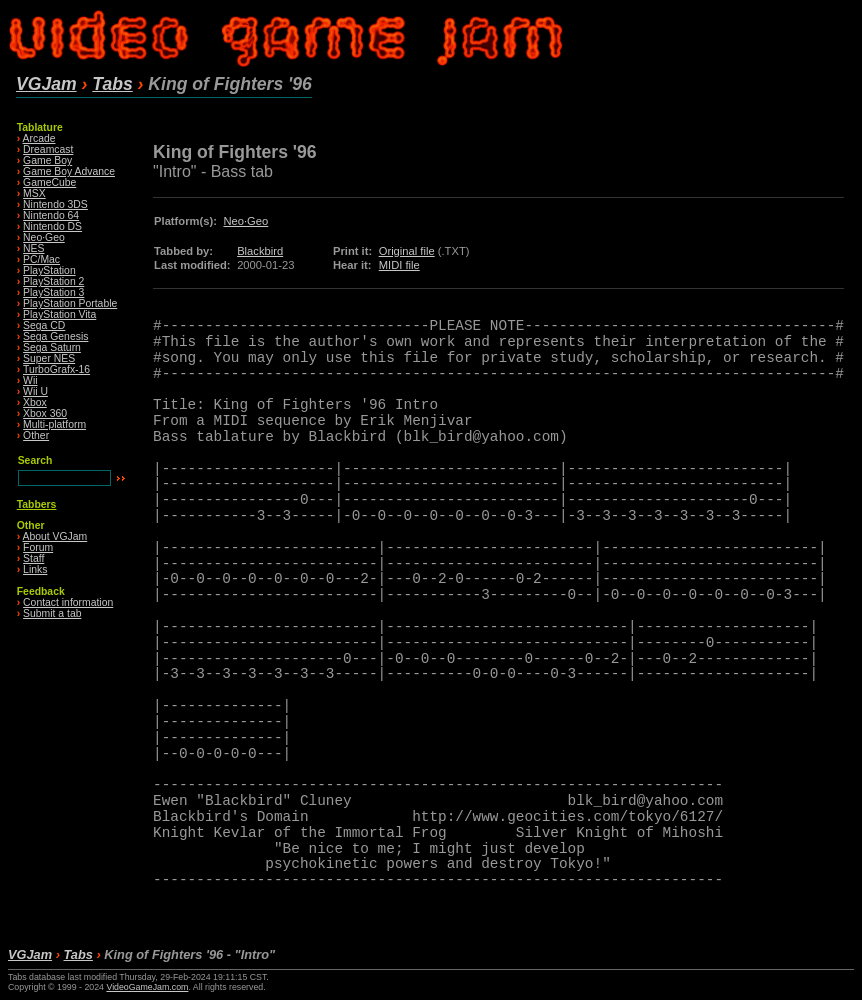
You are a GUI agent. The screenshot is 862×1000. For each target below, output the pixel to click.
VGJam (46, 84)
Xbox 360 (45, 413)
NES (33, 248)
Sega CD (44, 325)
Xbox (35, 402)
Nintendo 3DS (55, 204)
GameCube (49, 182)
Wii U (35, 391)
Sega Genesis (55, 336)
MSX (34, 193)
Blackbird (260, 251)
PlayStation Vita (59, 314)
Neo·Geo (44, 237)
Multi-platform (54, 424)
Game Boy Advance (69, 171)
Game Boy (47, 160)
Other (36, 435)
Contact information (68, 602)
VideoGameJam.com (147, 987)
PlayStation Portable (70, 303)
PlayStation (49, 270)
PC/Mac (41, 259)
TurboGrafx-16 (56, 369)
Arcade (39, 138)
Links (35, 569)
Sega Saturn (52, 347)
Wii (30, 380)
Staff (33, 558)
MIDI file (399, 265)
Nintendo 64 (51, 215)
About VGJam (55, 536)
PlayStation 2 (53, 281)
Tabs (112, 84)
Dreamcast (48, 149)
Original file (407, 251)
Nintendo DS (52, 226)
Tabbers (37, 504)
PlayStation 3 (53, 292)
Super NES (49, 358)
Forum (38, 547)
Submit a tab (52, 613)
